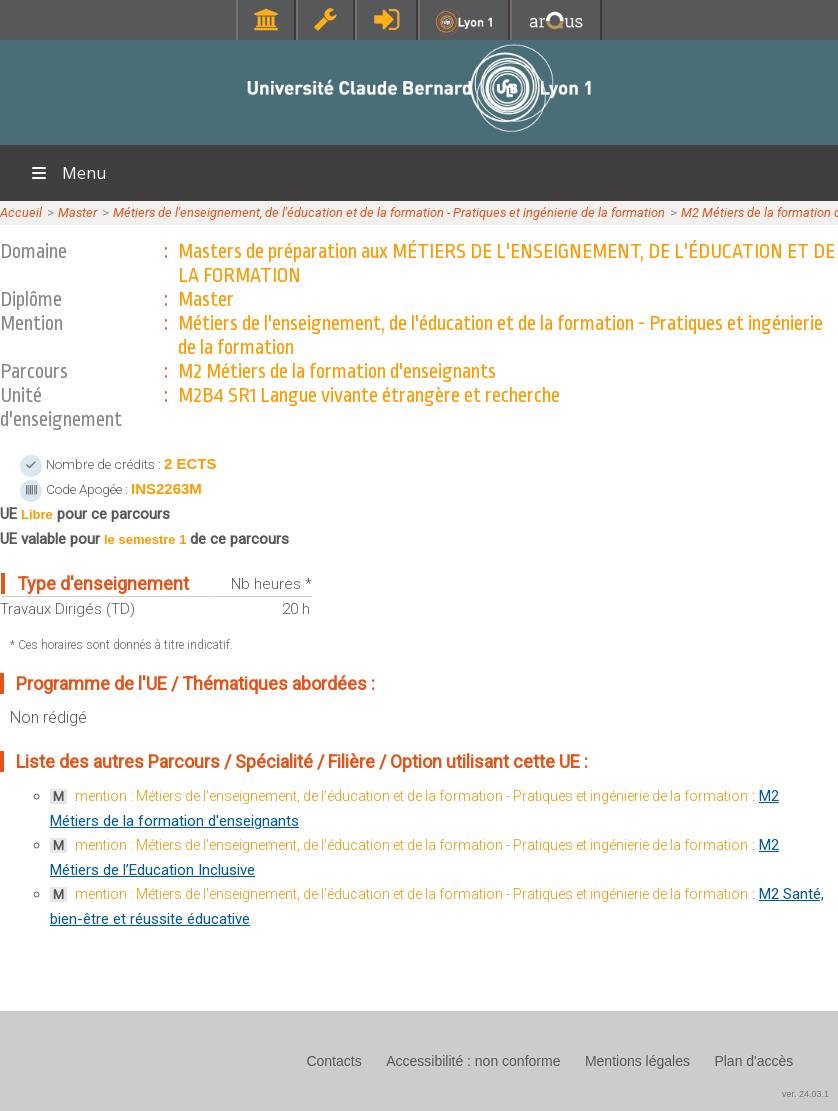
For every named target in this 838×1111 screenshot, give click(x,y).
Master (77, 212)
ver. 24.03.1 (805, 1094)
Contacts (333, 1061)
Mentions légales (637, 1061)
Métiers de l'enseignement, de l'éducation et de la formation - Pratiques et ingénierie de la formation (389, 212)
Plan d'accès (753, 1061)
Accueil (21, 212)
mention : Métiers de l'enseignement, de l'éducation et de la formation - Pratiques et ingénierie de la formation (411, 796)
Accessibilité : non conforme (473, 1061)
